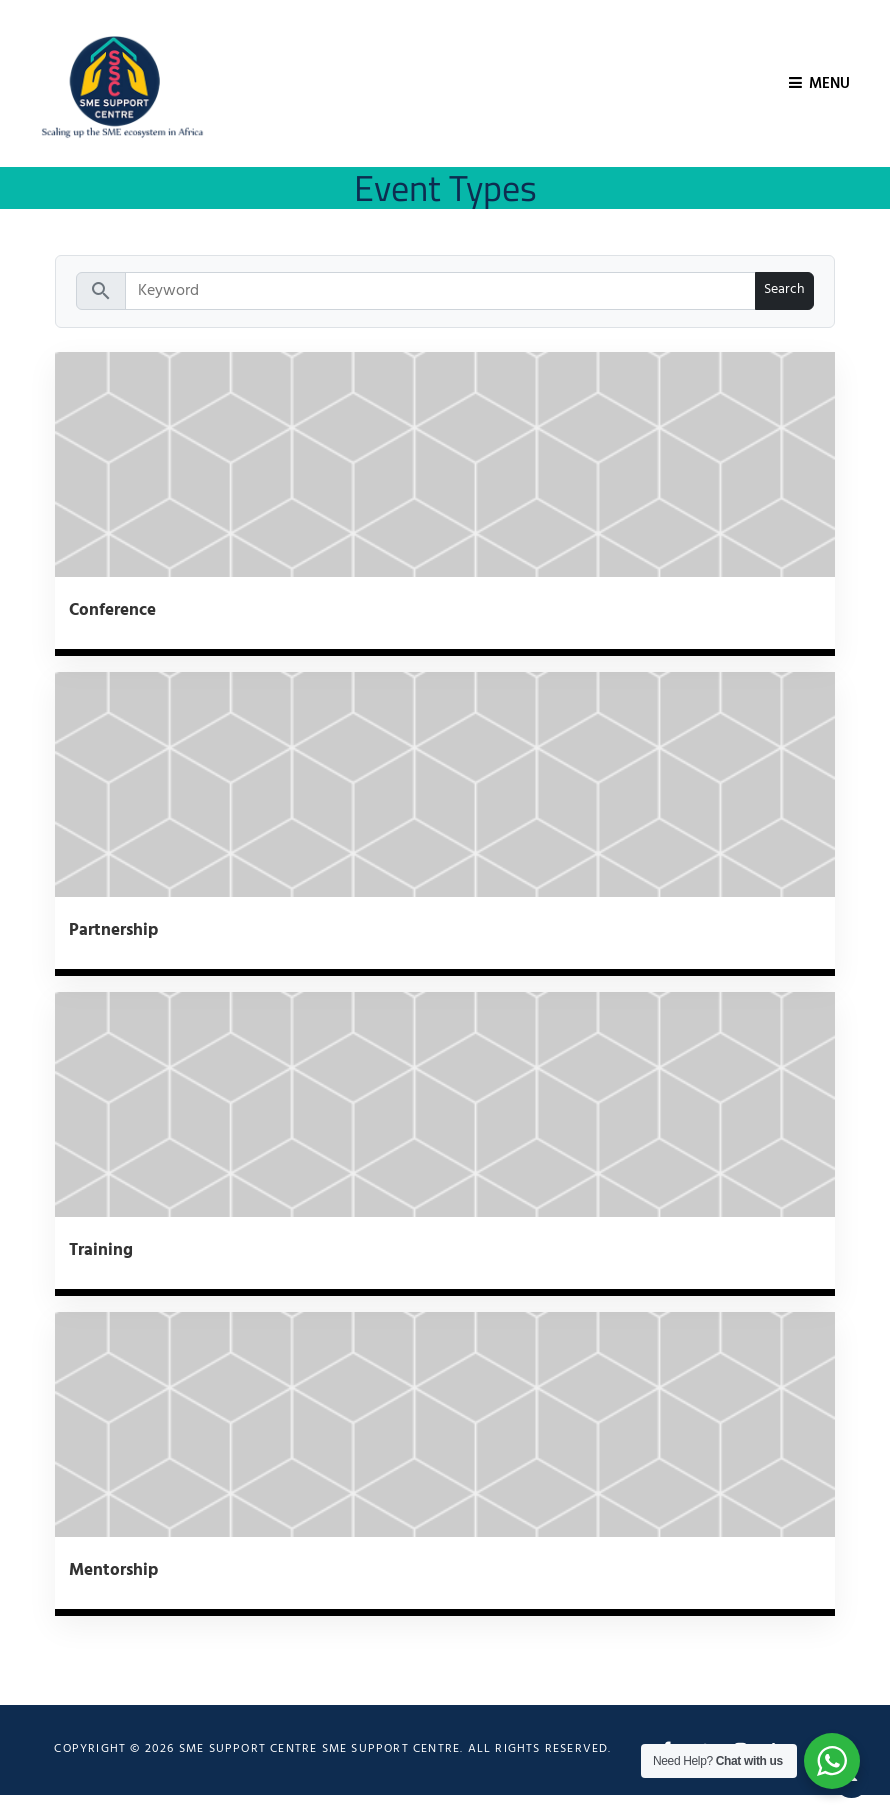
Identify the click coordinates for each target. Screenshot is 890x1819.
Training (101, 1250)
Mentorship (113, 1570)
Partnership (113, 930)
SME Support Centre (391, 1749)
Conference (112, 610)
